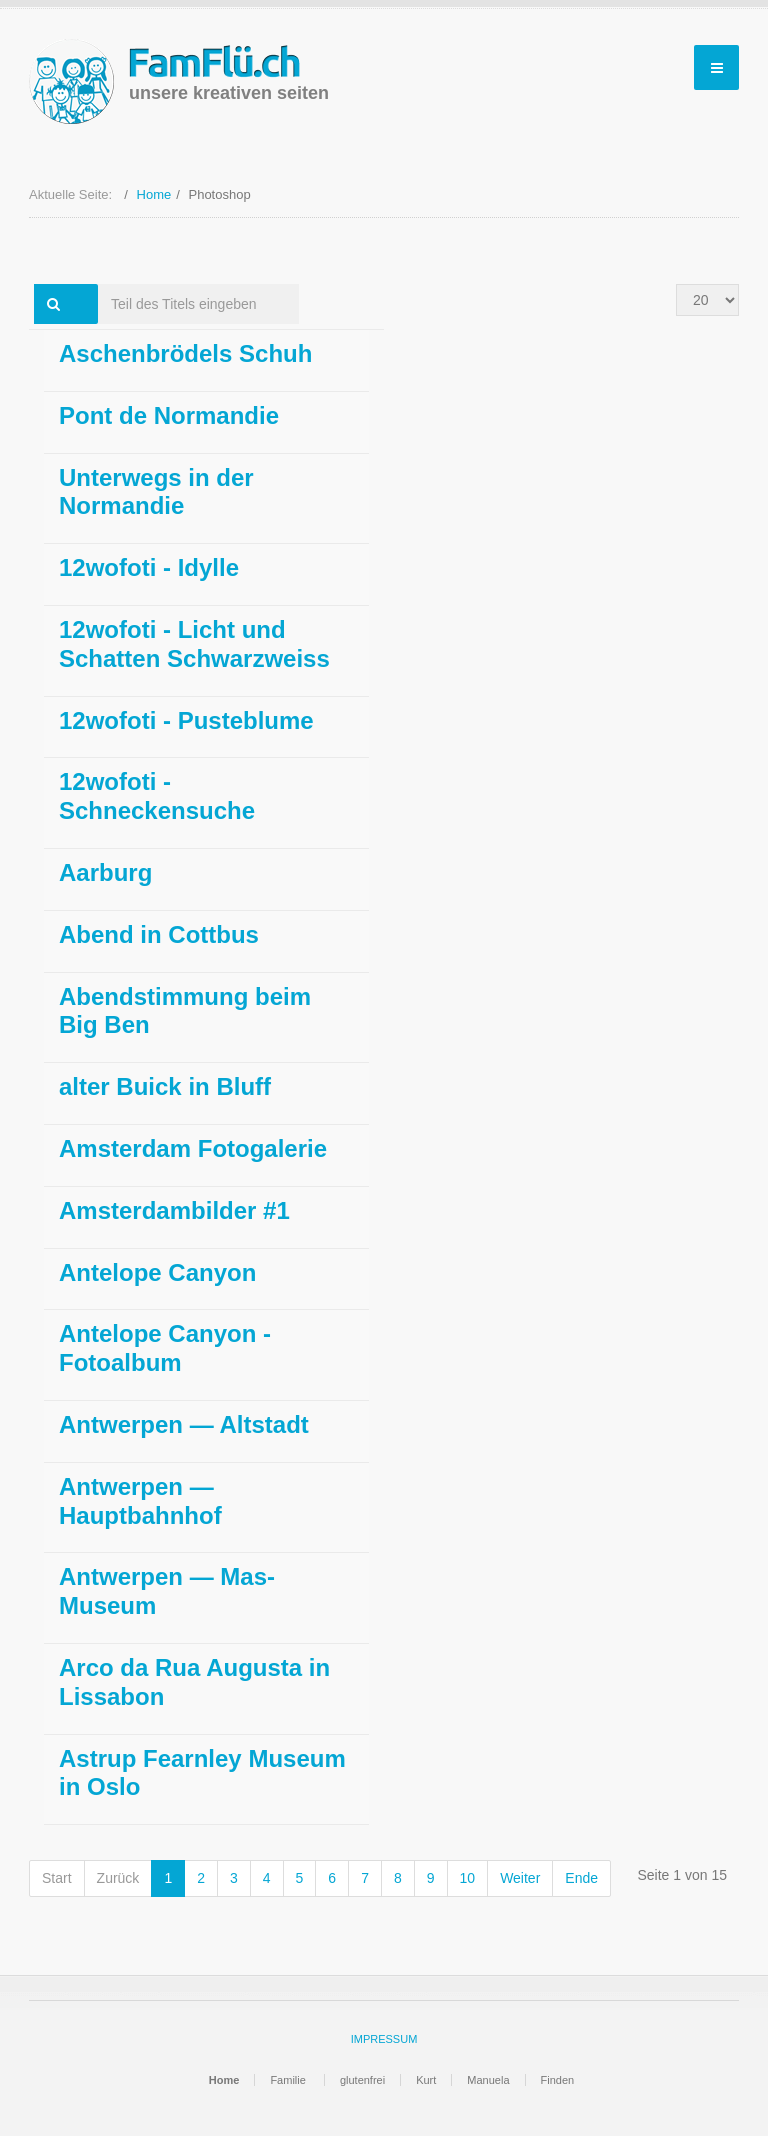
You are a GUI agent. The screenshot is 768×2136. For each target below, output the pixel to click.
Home (154, 194)
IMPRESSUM (384, 2039)
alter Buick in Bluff (165, 1086)
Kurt (426, 2080)
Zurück (118, 1878)
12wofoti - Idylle (149, 567)
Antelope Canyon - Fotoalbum (165, 1348)
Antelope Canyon (157, 1272)
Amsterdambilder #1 (174, 1210)
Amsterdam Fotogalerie (193, 1148)
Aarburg (105, 872)
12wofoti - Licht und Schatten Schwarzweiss (194, 644)
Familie (289, 2080)
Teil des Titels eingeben (98, 284)
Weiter (520, 1878)
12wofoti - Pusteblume (186, 720)
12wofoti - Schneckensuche (157, 796)
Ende (581, 1878)
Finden (558, 2080)
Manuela (488, 2080)
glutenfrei (362, 2080)
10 (468, 1878)
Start (57, 1878)
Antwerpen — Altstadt (184, 1424)
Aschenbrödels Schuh (185, 353)
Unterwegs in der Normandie (156, 492)
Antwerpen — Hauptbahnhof (140, 1501)
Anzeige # (676, 284)
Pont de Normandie (169, 415)
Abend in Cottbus (159, 934)
